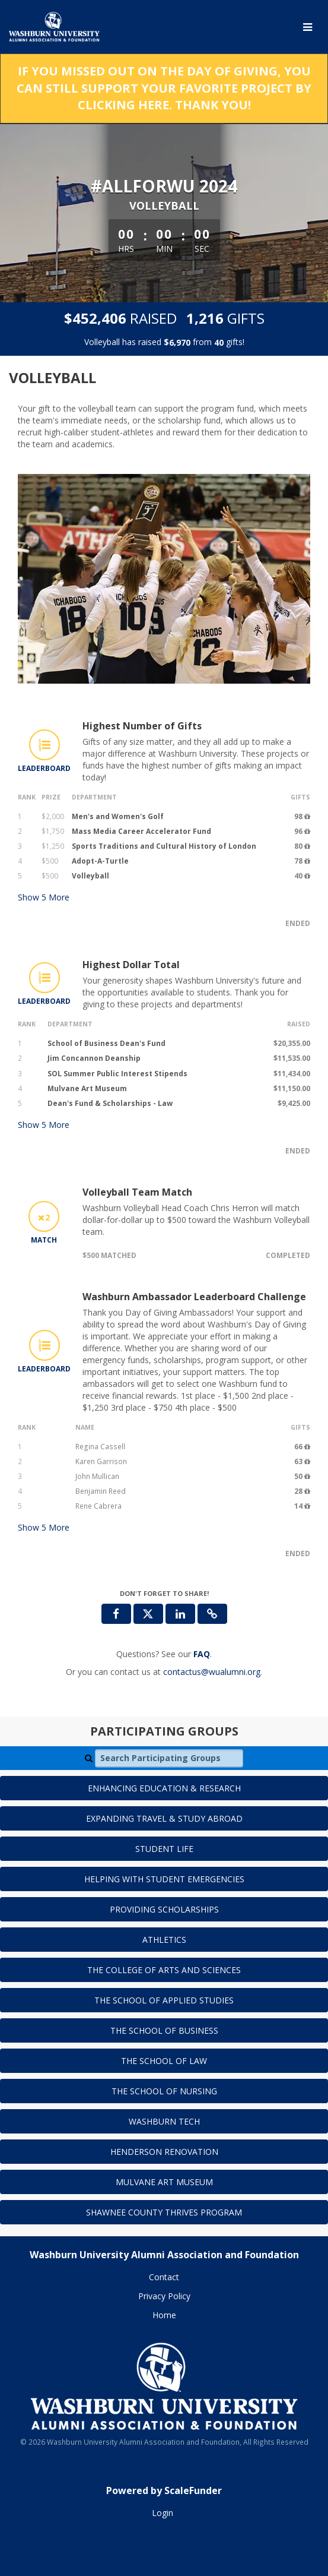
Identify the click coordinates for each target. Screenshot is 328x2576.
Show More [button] (43, 897)
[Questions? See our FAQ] (201, 1654)
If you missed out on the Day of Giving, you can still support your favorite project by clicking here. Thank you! (164, 88)
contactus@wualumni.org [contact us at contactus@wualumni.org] (211, 1671)
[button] (212, 1614)
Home (164, 2315)
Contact (164, 2277)
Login (162, 2512)
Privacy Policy (164, 2296)
